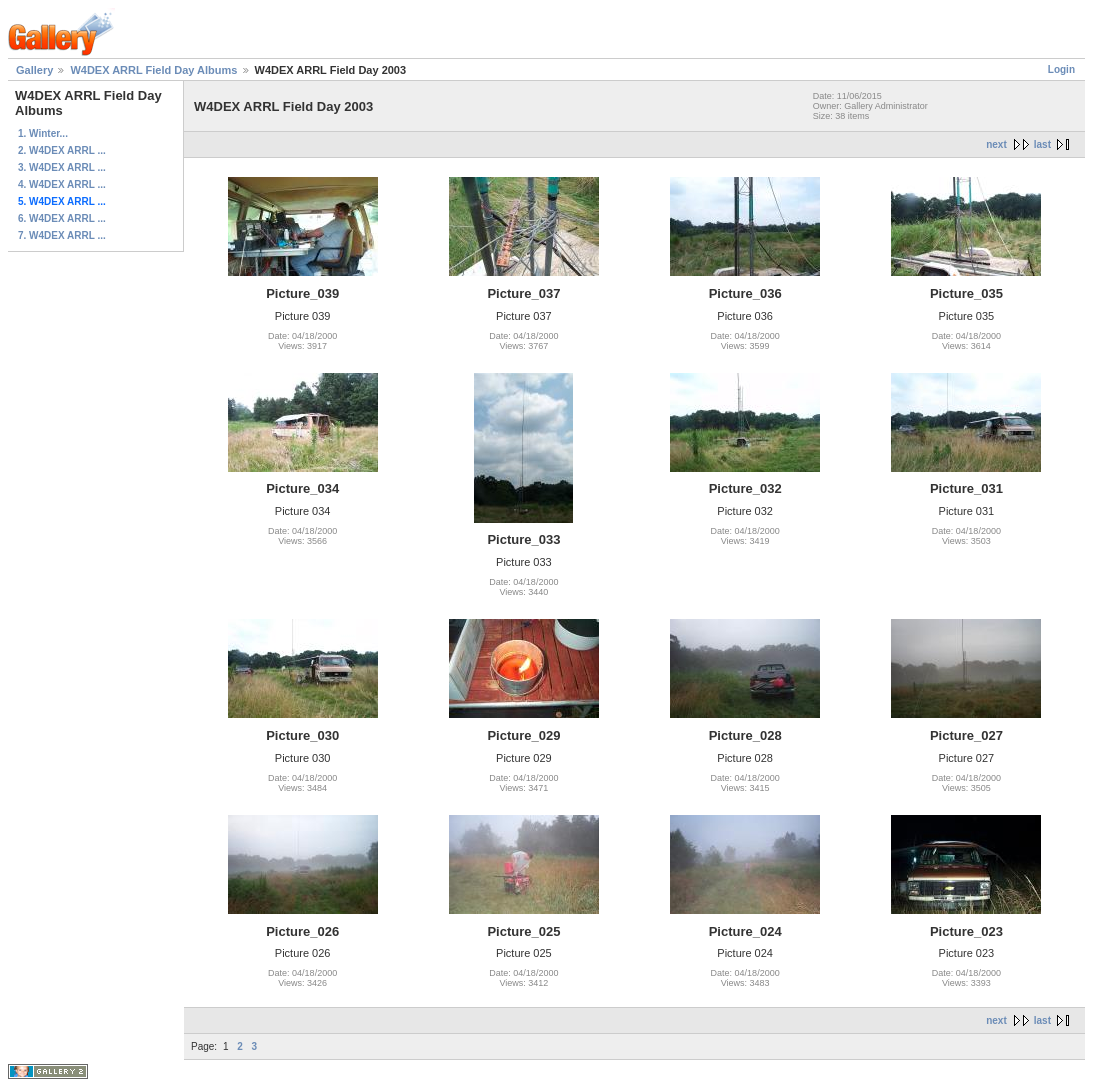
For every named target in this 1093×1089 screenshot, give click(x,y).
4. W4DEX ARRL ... (62, 184)
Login (1061, 69)
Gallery (34, 70)
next (996, 144)
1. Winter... (43, 133)
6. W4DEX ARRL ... (62, 218)
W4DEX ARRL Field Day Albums (153, 70)
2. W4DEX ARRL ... (62, 150)
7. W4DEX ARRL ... (62, 235)
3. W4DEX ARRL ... (62, 167)
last (1042, 144)
